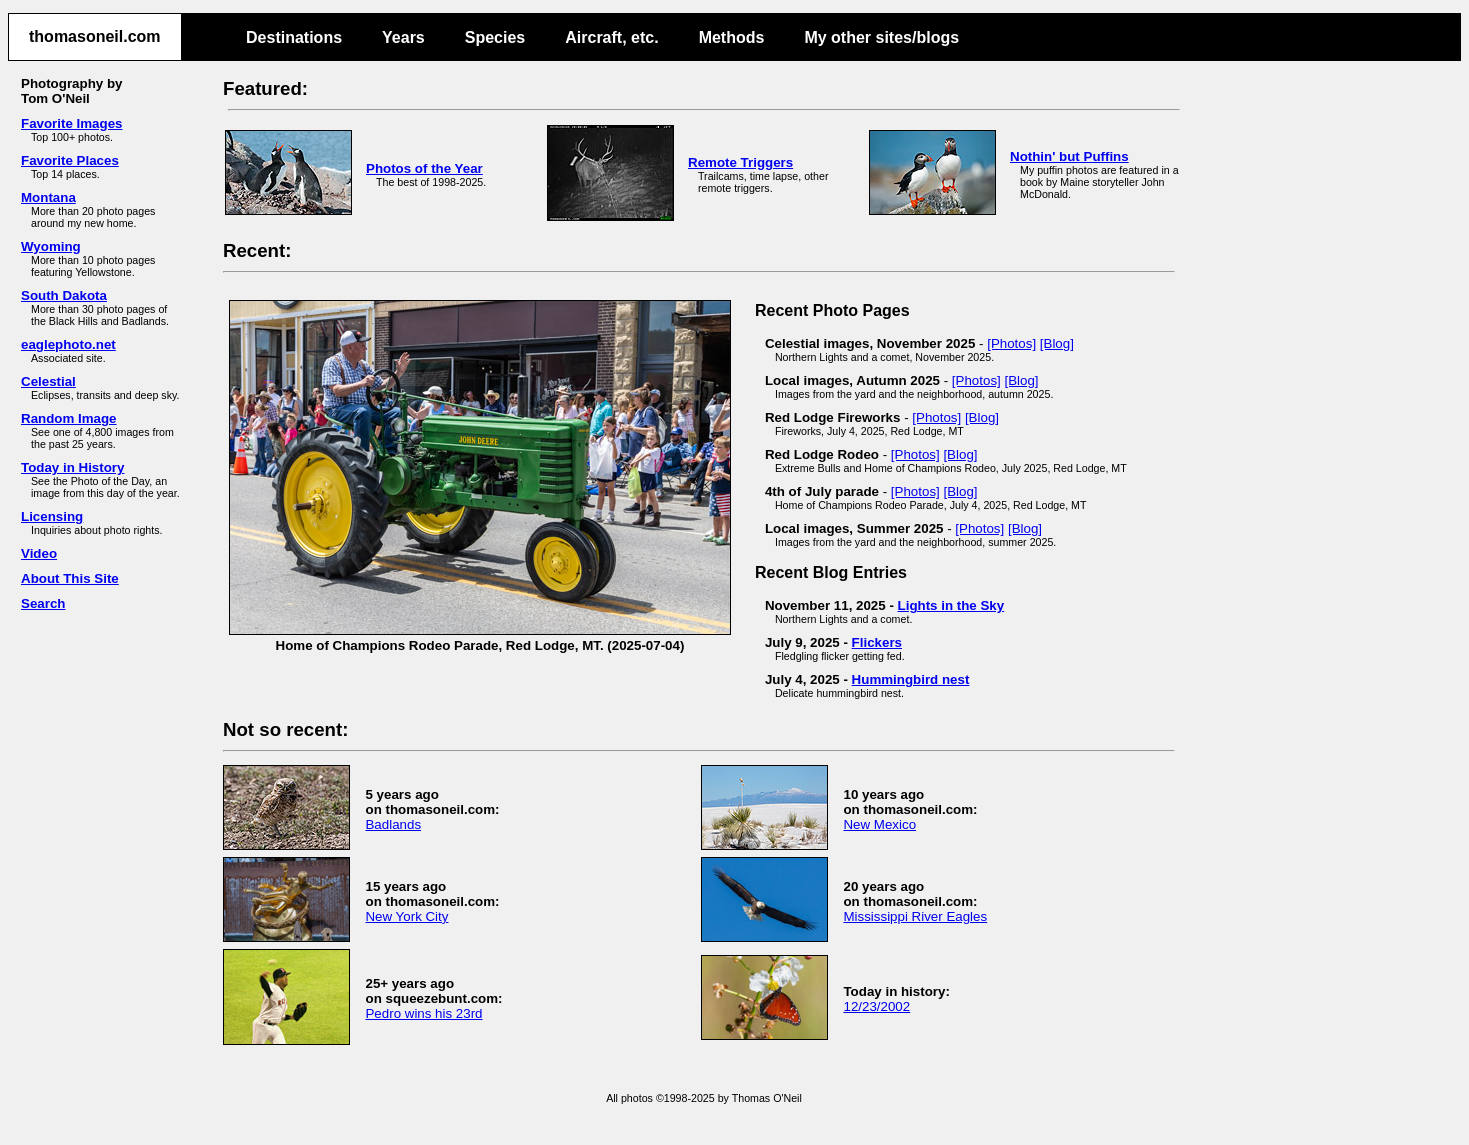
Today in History (72, 467)
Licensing (52, 516)
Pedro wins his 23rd (423, 1013)
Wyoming (51, 246)
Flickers (877, 642)
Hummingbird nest (911, 679)
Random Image (69, 418)
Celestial (48, 381)
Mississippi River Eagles (915, 916)
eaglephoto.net (68, 344)
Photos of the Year (424, 168)
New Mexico (879, 824)
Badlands (393, 824)
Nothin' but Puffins (1069, 156)
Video (39, 553)
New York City (406, 916)
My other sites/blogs (881, 37)
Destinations (294, 37)
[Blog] (1057, 343)
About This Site (70, 578)
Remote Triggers (740, 162)
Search (43, 603)
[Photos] (1011, 343)
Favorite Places (70, 160)
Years (403, 37)
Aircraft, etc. (611, 37)
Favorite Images (71, 123)
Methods (732, 37)
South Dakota (64, 295)
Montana (48, 197)
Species (495, 37)
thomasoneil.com (95, 36)
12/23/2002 (876, 1006)
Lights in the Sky (951, 605)
